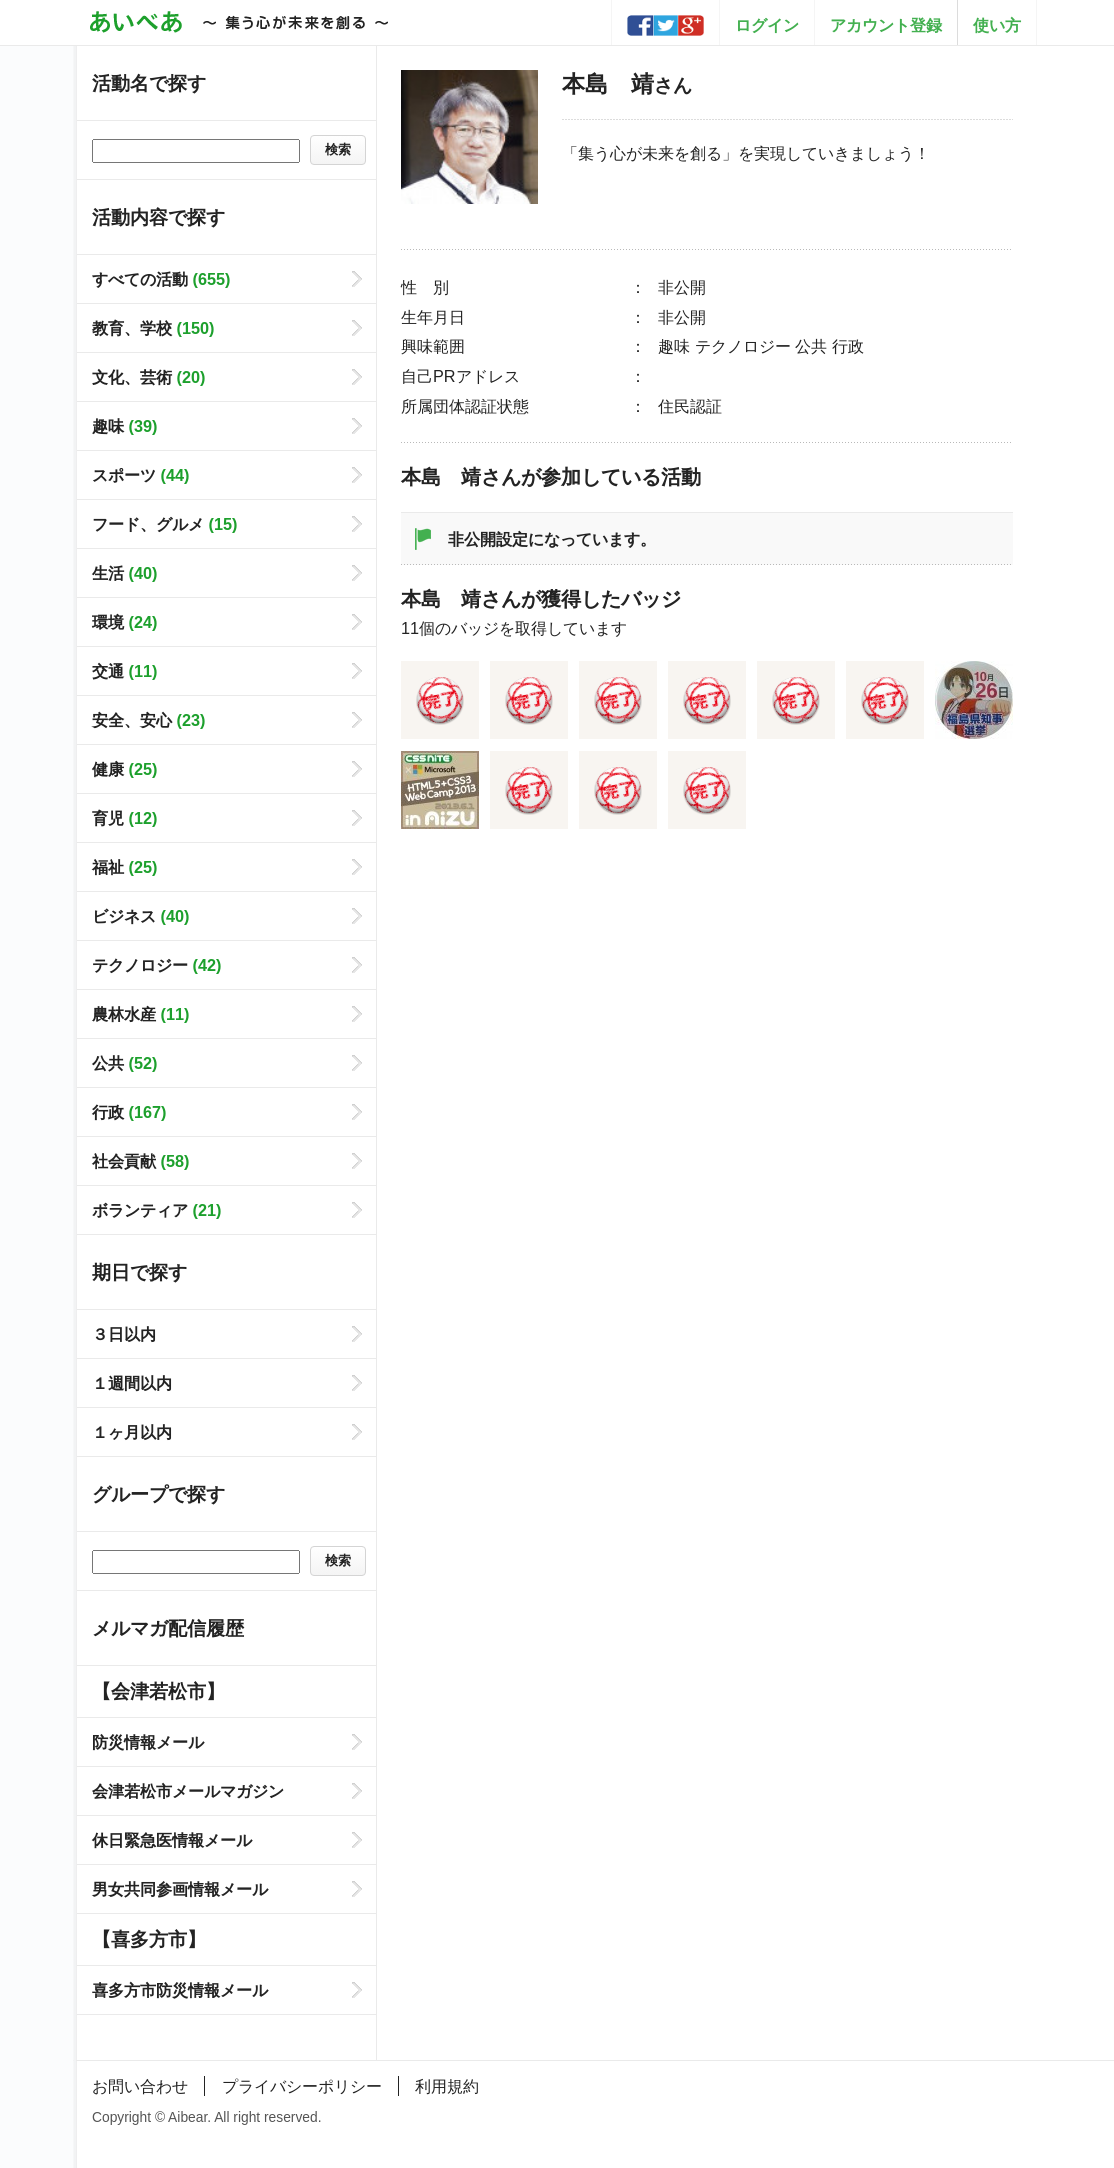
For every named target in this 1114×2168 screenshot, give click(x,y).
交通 (124, 671)
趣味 (124, 426)
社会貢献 (140, 1161)
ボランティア (156, 1210)
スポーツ (140, 475)
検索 (338, 149)
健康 (124, 769)
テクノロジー (156, 965)
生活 (124, 573)
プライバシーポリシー (302, 2086)
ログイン (767, 25)
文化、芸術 (148, 377)
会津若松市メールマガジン (188, 1791)
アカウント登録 (886, 25)
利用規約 (447, 2086)
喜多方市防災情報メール (180, 1990)
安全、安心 (148, 720)
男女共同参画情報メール (180, 1889)
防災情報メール (148, 1742)
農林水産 (140, 1014)
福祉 (124, 867)
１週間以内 (132, 1383)
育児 (124, 818)
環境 (124, 622)
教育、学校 (153, 328)
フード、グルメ (164, 524)
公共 (124, 1063)
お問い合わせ (140, 2086)
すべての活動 (161, 279)
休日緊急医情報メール (172, 1840)
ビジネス (140, 916)
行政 (129, 1112)
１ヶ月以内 (132, 1432)
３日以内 (124, 1334)
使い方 (997, 25)
